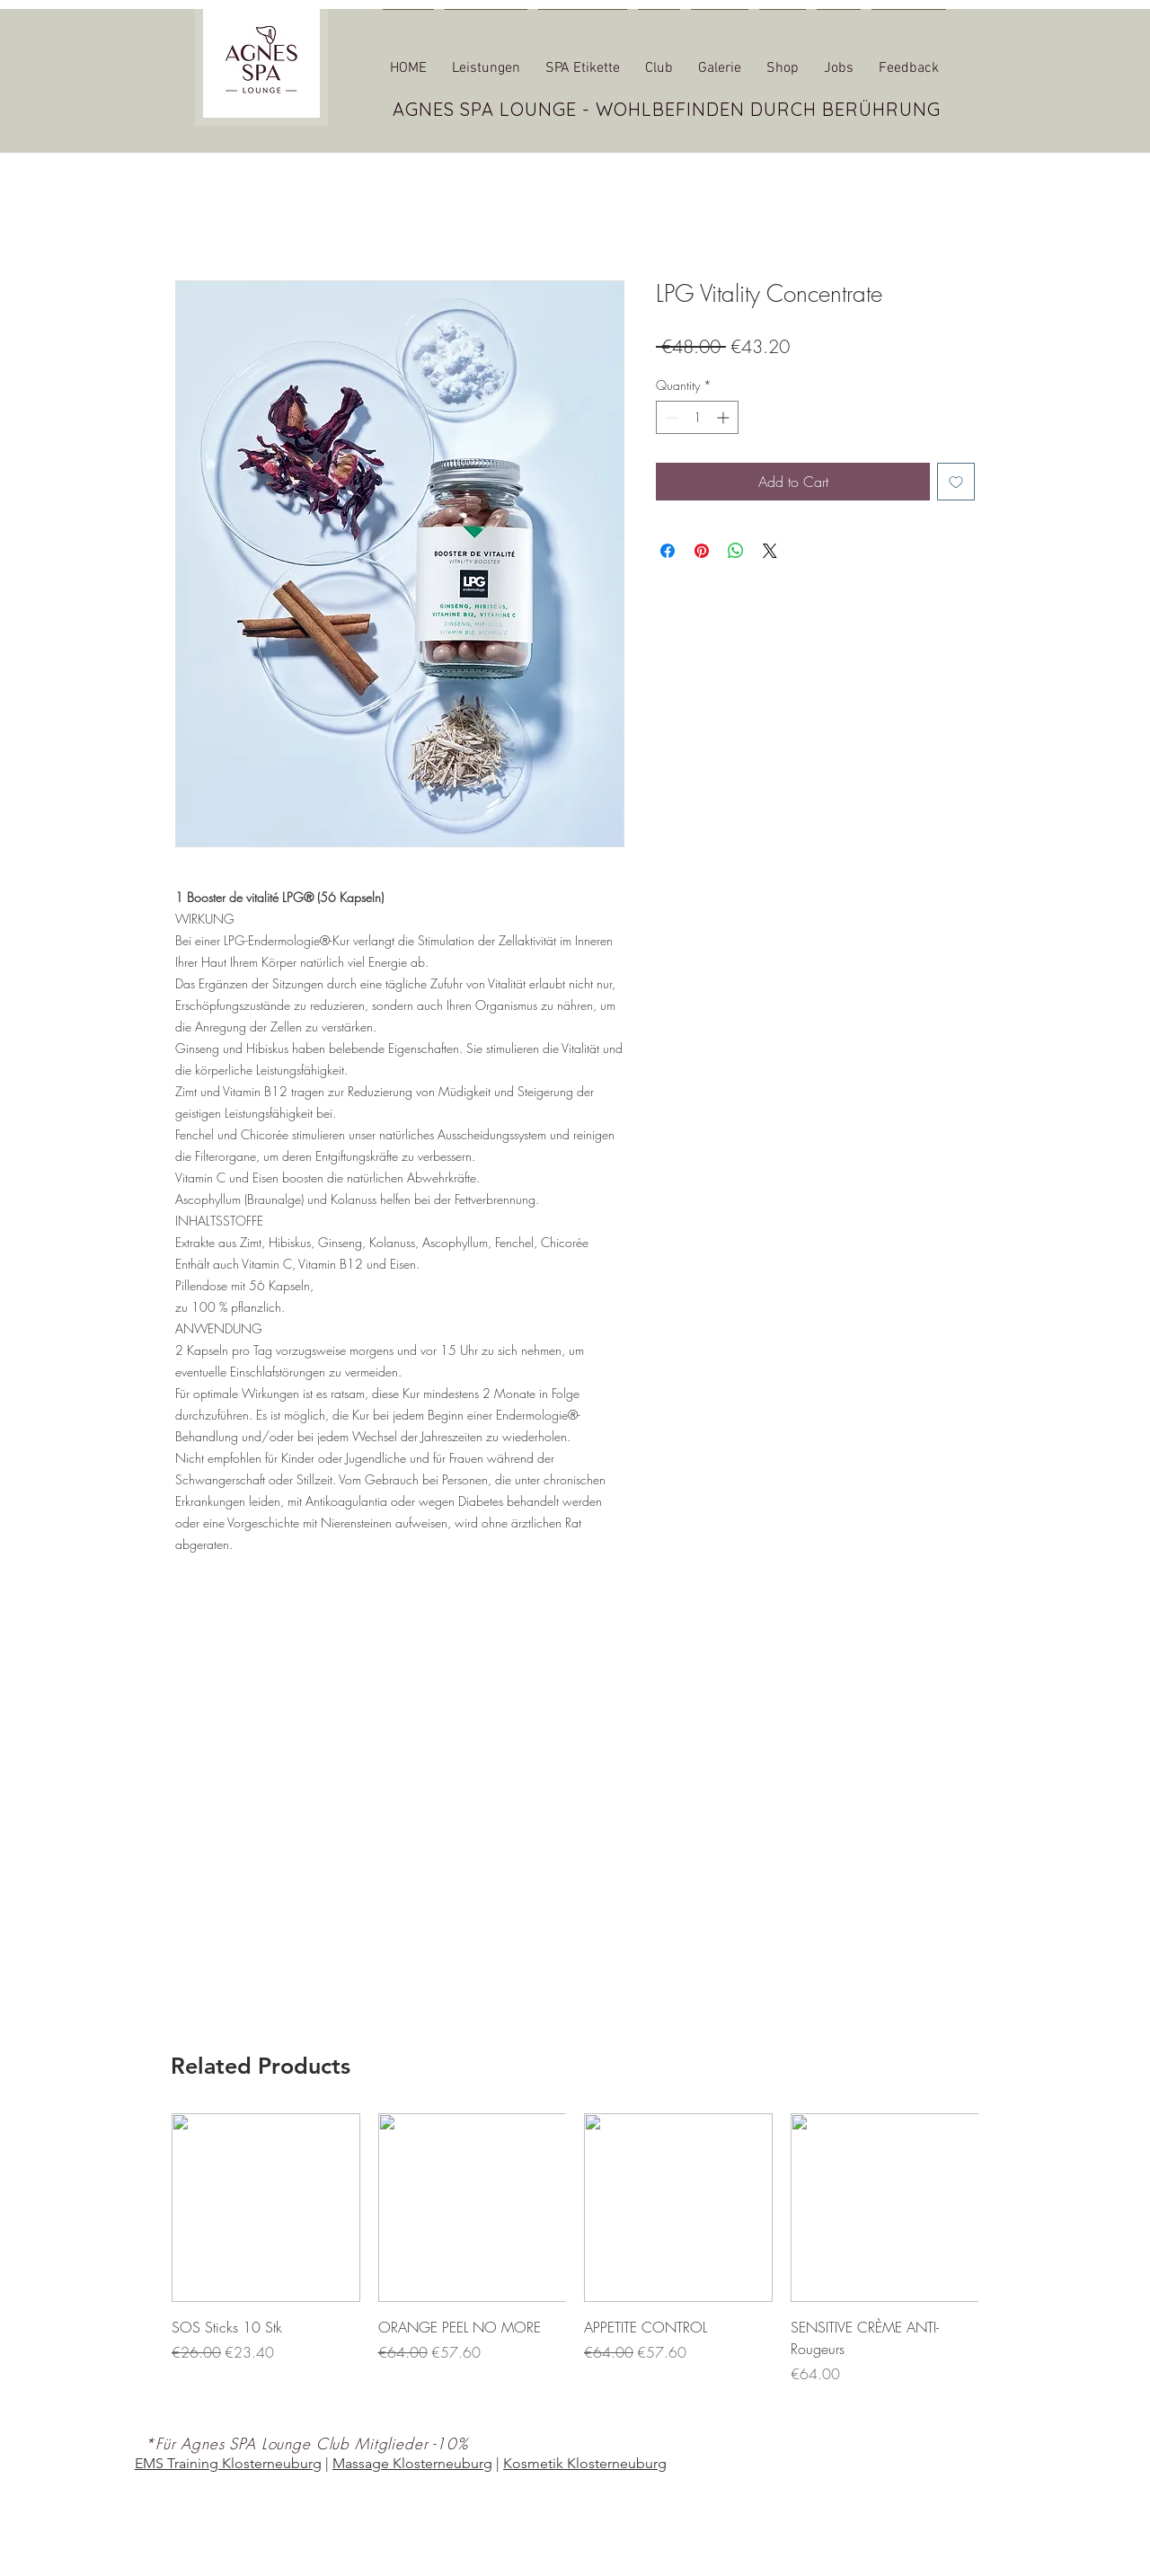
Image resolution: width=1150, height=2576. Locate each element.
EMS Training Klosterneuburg (228, 2463)
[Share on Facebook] (667, 551)
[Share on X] (770, 551)
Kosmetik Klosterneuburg (585, 2463)
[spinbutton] (697, 417)
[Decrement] (670, 417)
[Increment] (724, 417)
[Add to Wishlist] (956, 481)
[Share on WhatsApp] (736, 551)
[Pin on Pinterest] (701, 551)
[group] (575, 2259)
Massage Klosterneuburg (412, 2463)
